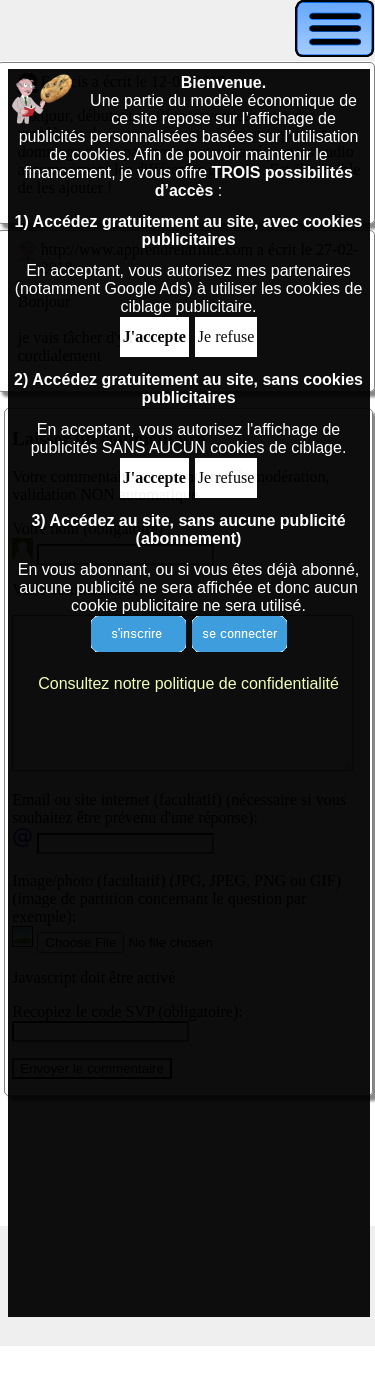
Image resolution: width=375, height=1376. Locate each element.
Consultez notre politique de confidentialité (188, 683)
